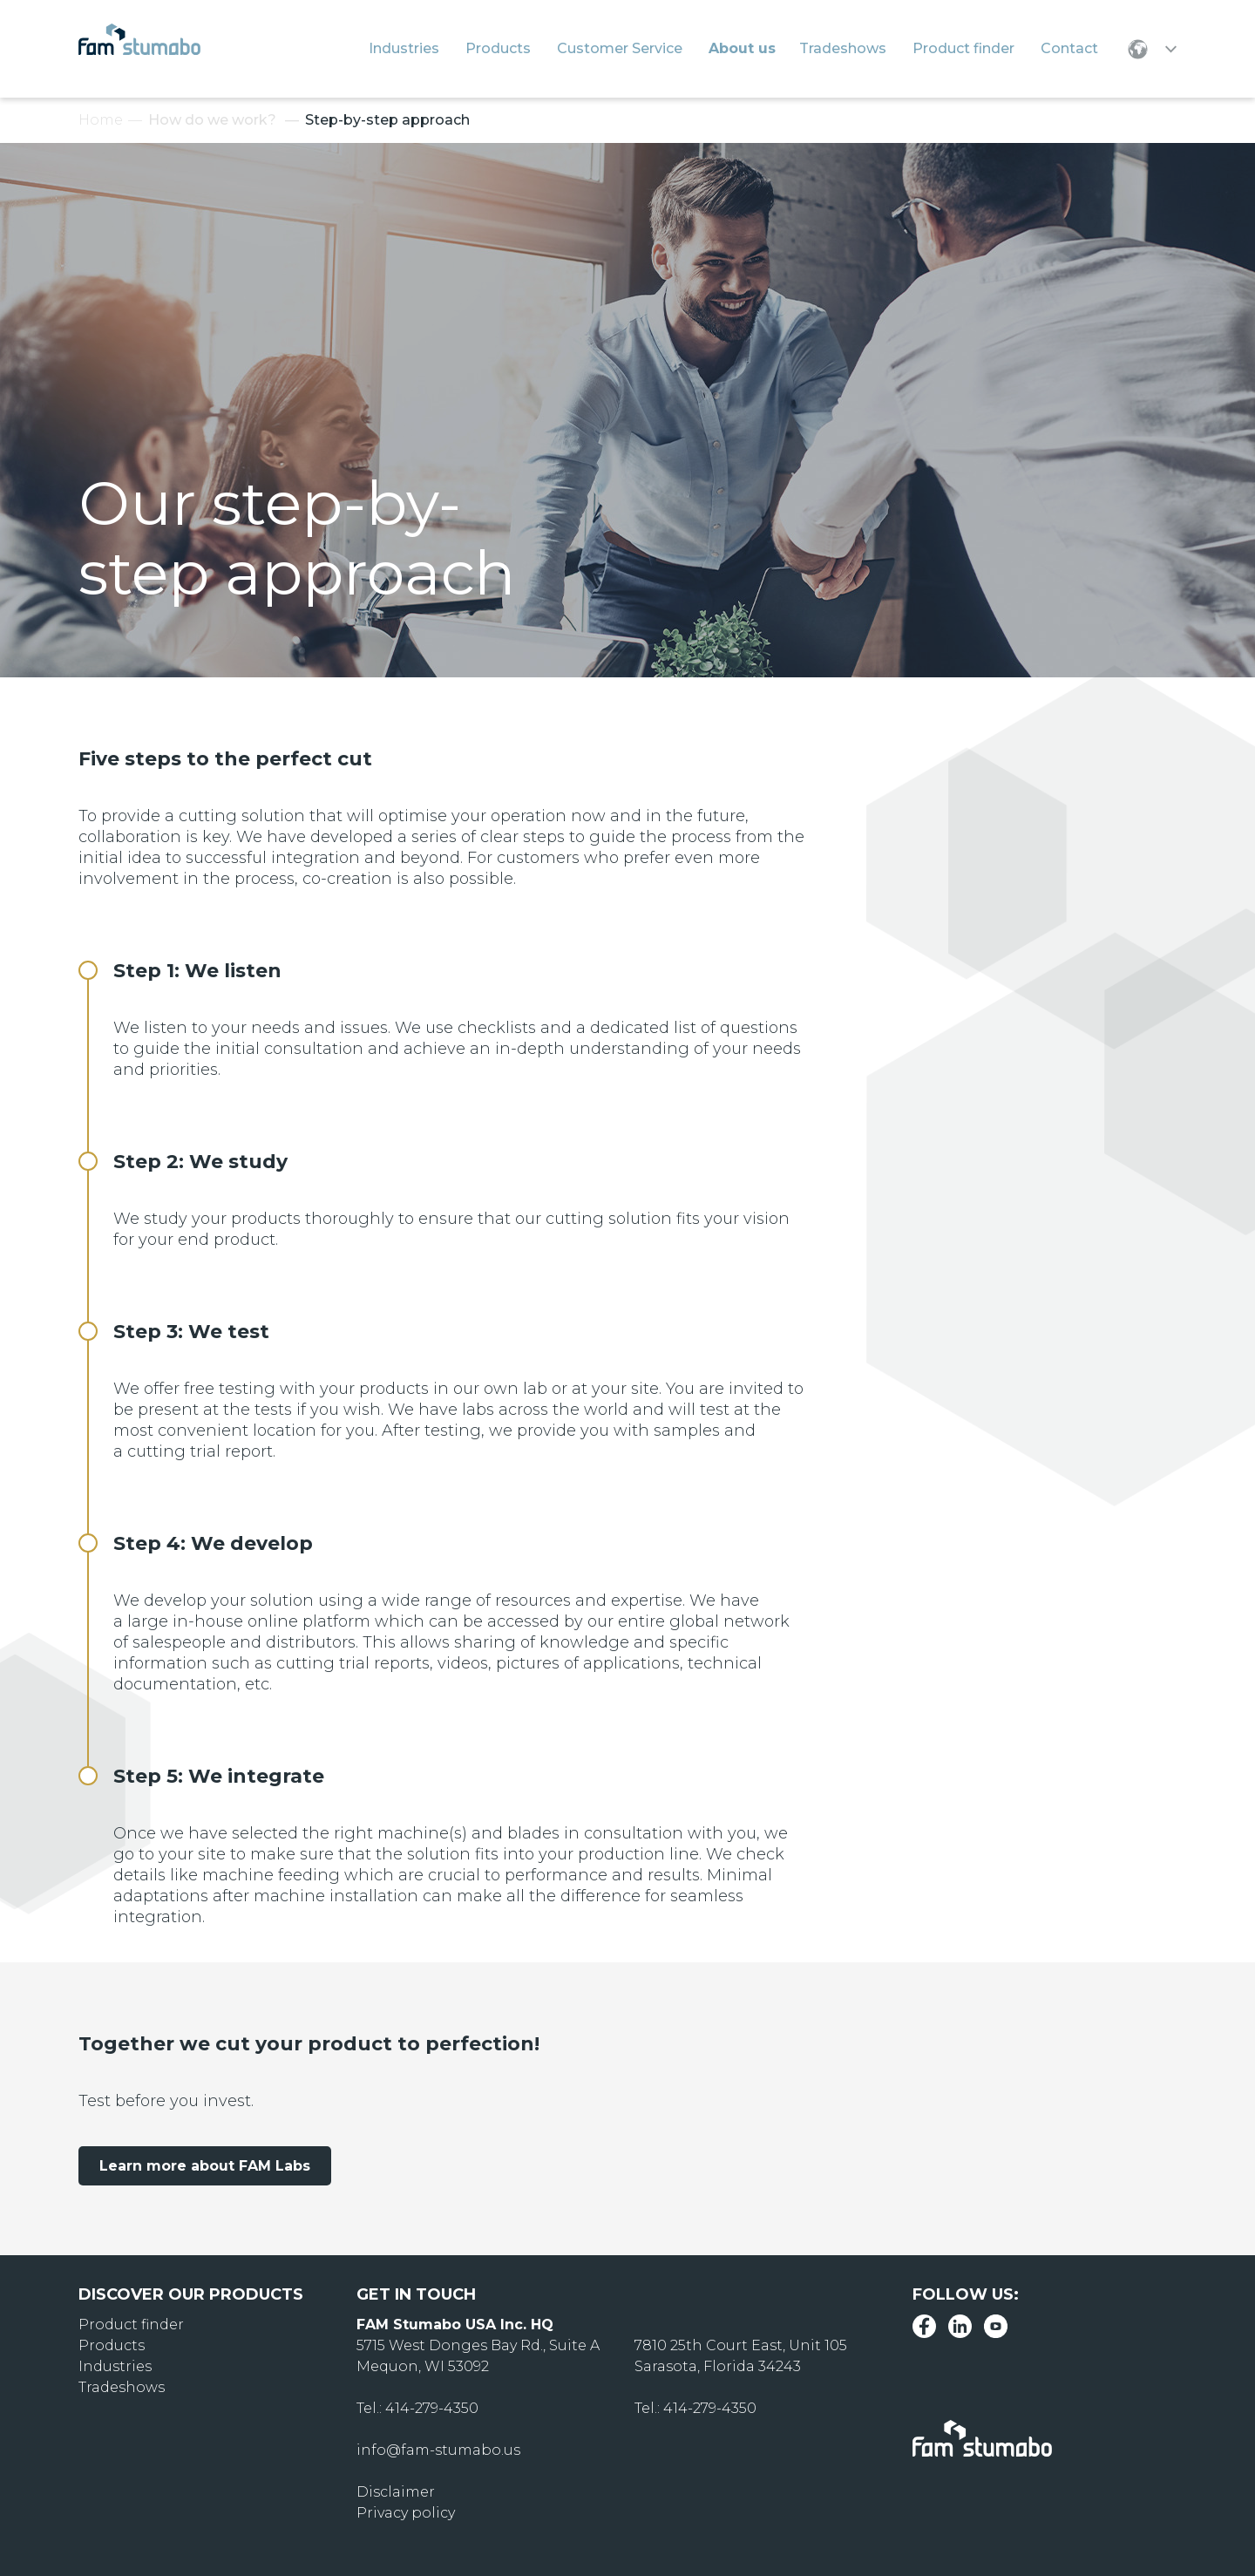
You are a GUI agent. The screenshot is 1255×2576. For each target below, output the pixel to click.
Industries (115, 2366)
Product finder (131, 2324)
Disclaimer (395, 2492)
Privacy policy (405, 2513)
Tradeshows (121, 2387)
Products (111, 2345)
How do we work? (212, 120)
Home (100, 120)
